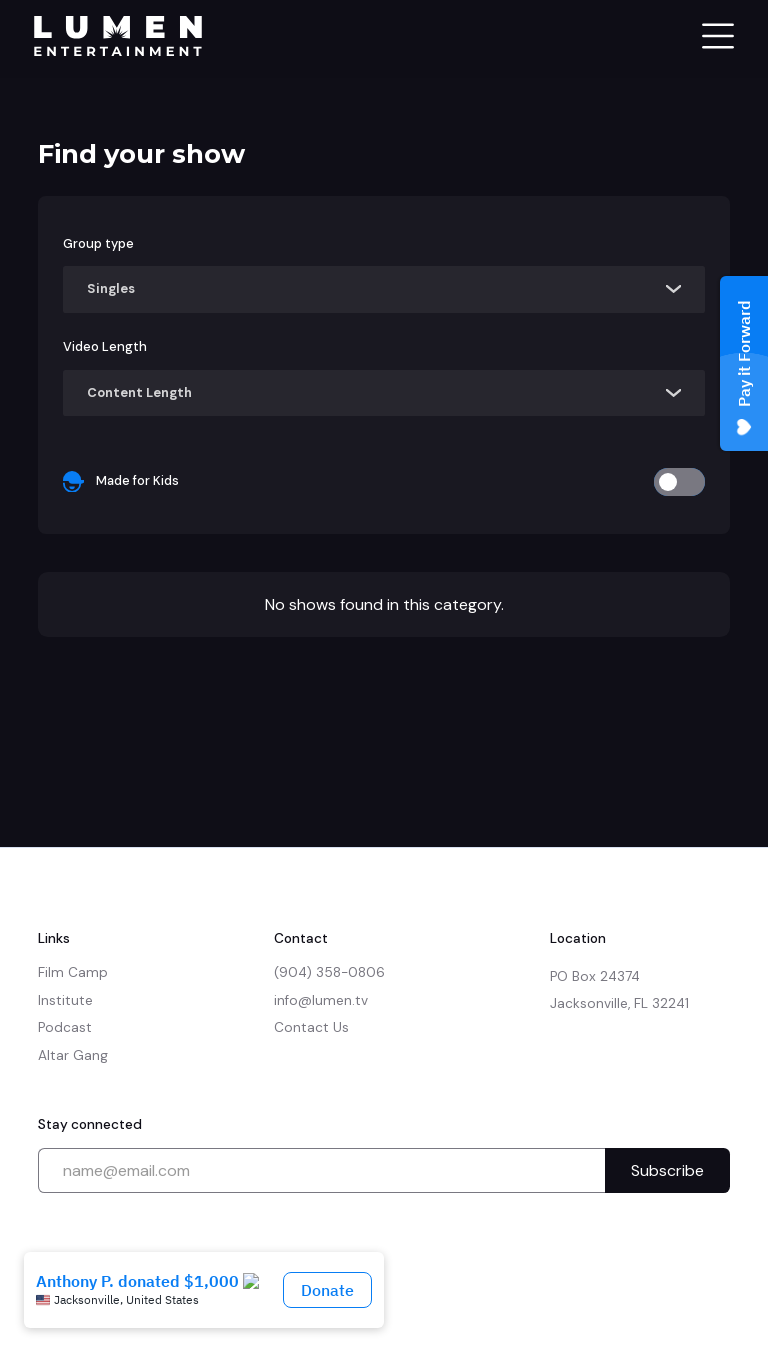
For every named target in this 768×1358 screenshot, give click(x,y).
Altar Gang (73, 1055)
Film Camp (73, 972)
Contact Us (311, 1027)
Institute (65, 1000)
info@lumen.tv (321, 1000)
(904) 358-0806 (329, 972)
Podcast (65, 1027)
